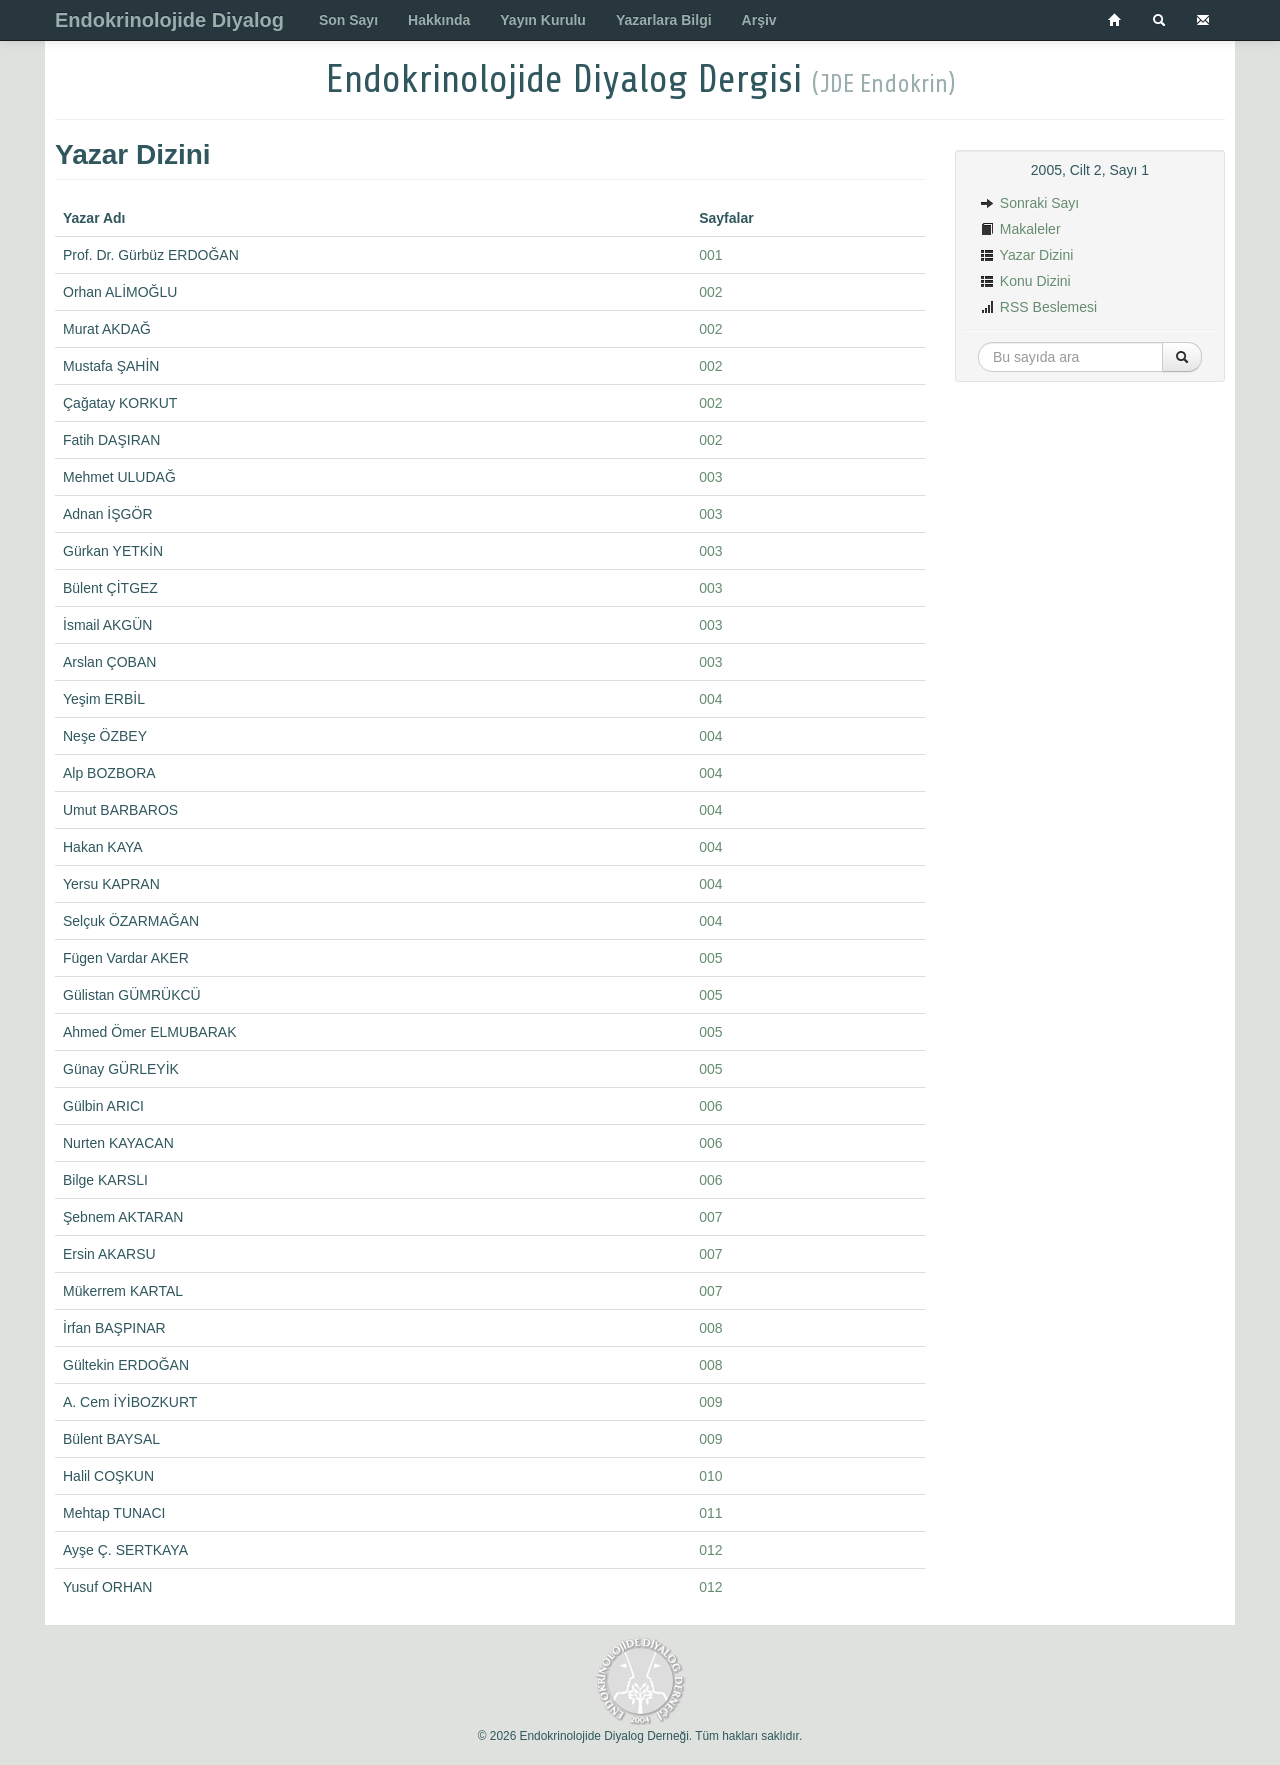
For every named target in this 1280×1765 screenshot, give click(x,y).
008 (710, 1328)
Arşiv (759, 20)
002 (710, 292)
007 (710, 1217)
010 (710, 1476)
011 (710, 1513)
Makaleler (1020, 229)
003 (710, 477)
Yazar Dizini (1026, 255)
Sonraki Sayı (1029, 203)
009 (710, 1402)
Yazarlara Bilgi (664, 20)
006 (710, 1106)
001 (710, 255)
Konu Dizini (1025, 281)
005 (710, 958)
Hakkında (439, 20)
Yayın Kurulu (543, 20)
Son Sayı (348, 20)
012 (710, 1550)
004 (710, 699)
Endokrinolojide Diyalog (169, 20)
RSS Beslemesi (1038, 307)
